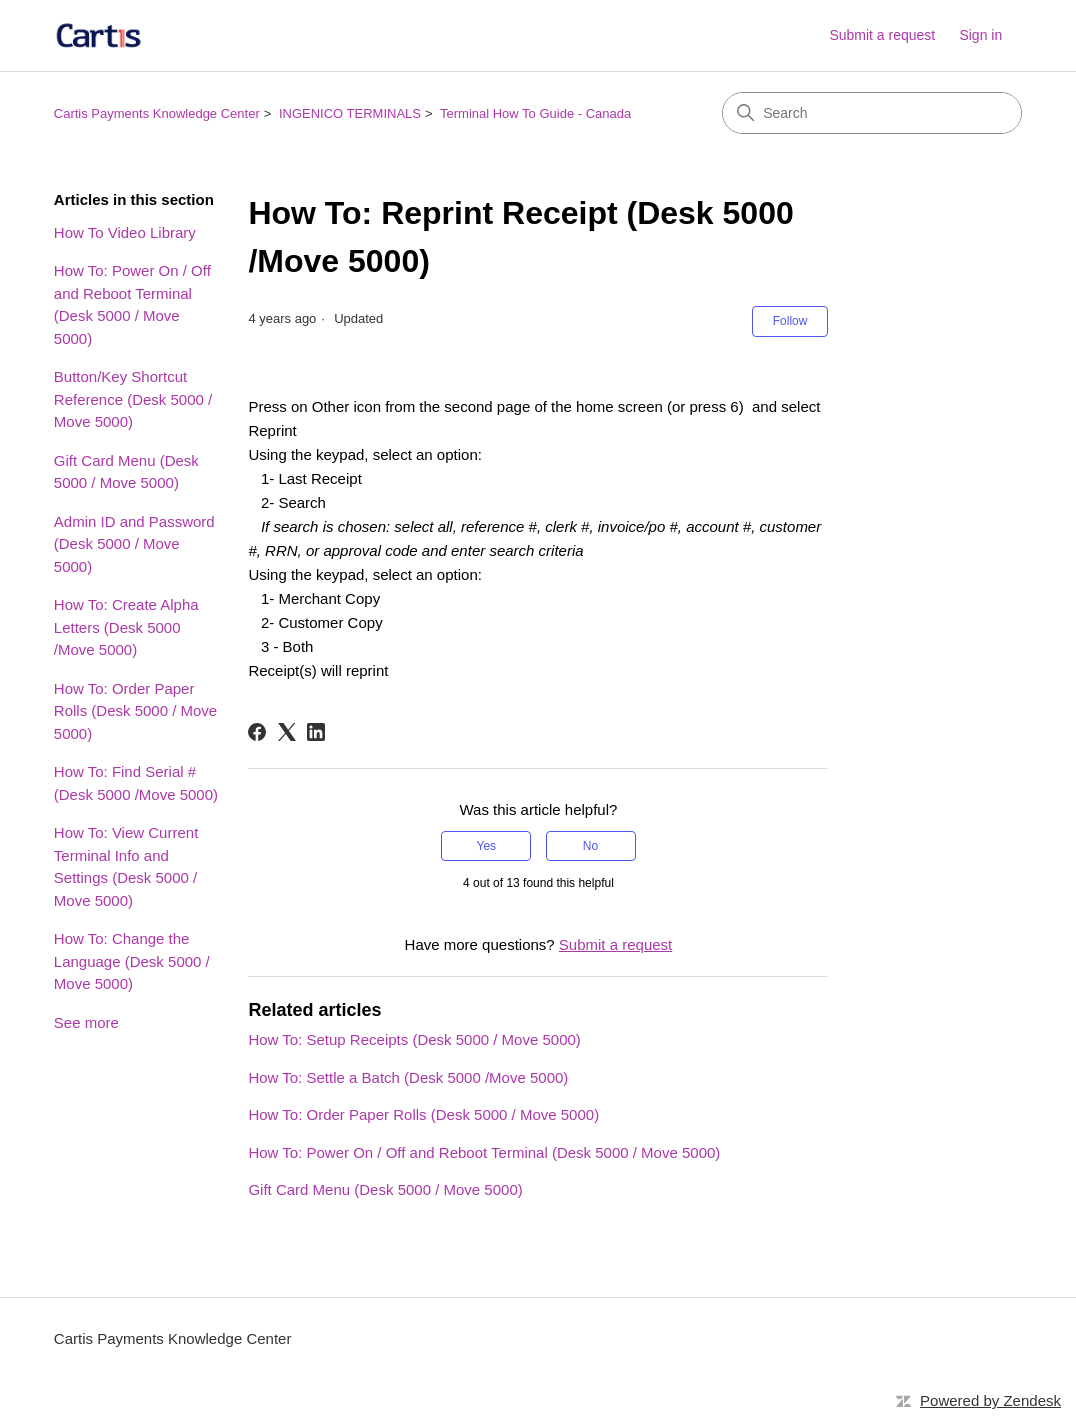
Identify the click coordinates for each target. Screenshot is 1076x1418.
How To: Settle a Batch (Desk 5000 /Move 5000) (408, 1077)
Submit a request (882, 35)
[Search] (872, 113)
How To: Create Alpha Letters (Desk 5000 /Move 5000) (126, 627)
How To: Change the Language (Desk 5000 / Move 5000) (132, 961)
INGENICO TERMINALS (350, 113)
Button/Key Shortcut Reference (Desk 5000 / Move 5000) (133, 399)
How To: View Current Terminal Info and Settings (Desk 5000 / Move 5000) (126, 866)
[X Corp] (287, 732)
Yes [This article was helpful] (487, 846)
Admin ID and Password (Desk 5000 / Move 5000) (134, 544)
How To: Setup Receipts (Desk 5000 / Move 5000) (414, 1039)
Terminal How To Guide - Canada (535, 113)
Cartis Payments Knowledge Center (157, 113)
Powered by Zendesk (990, 1400)
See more (86, 1022)
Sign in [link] (980, 35)
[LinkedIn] (316, 732)
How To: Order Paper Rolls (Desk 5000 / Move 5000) (135, 711)
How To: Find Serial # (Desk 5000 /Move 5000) (136, 783)
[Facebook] (257, 732)
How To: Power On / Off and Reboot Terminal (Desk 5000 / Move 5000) (132, 304)
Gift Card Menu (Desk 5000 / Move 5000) (126, 472)
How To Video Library (125, 232)
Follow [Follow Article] (790, 321)
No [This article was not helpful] (590, 846)
